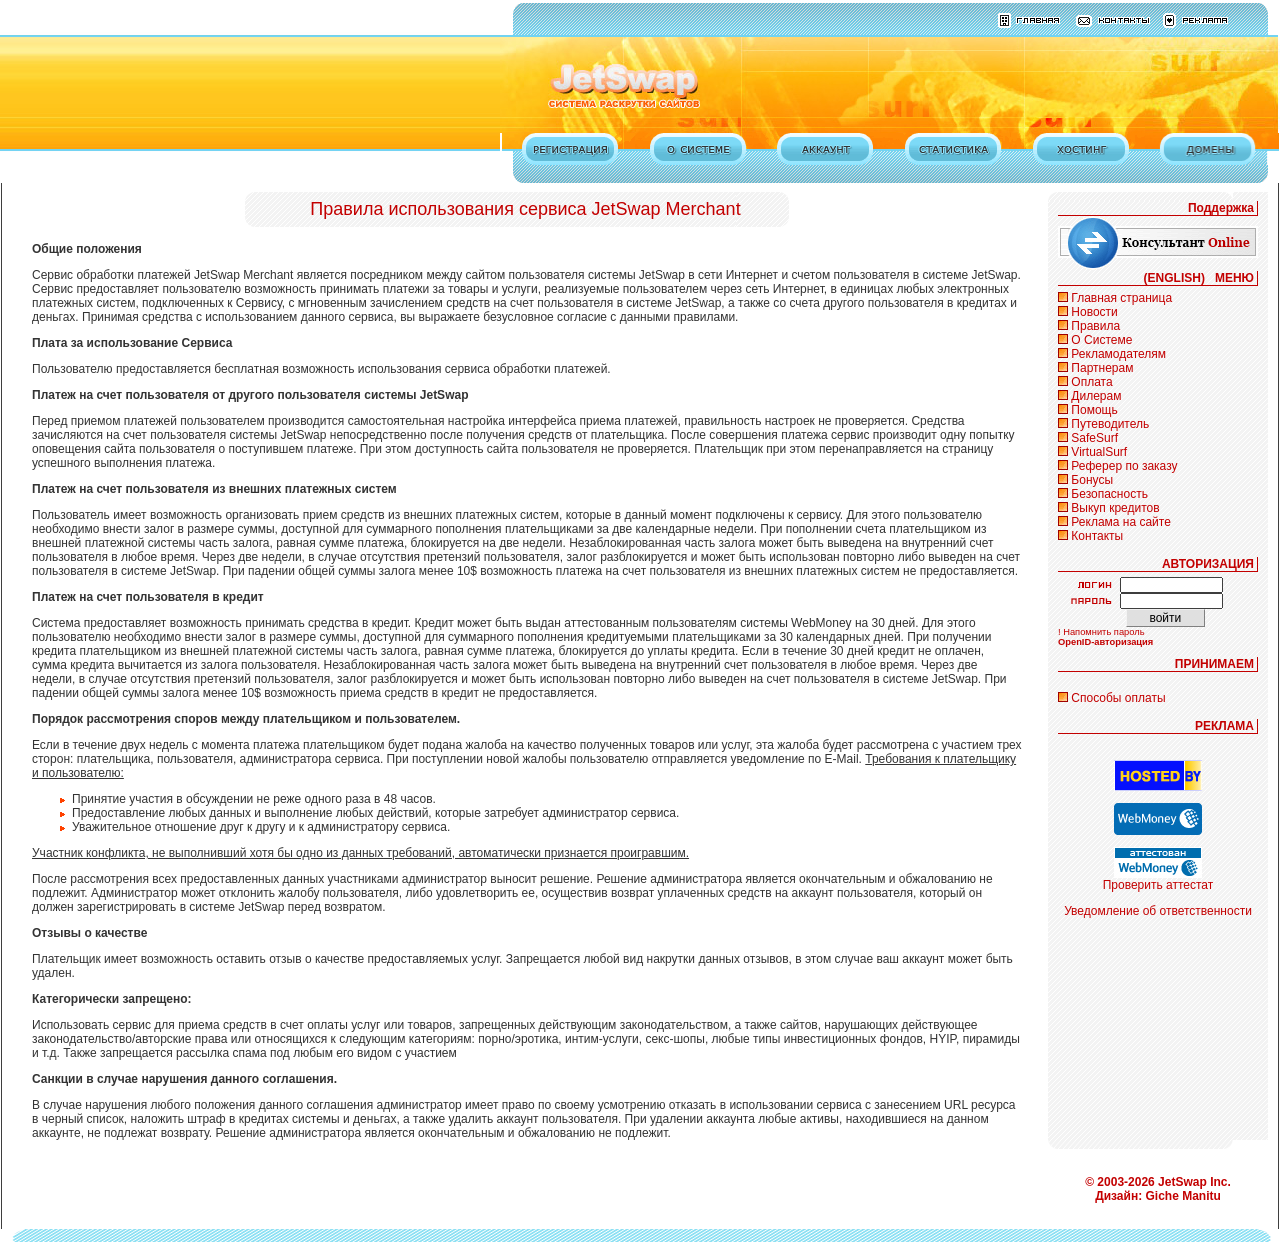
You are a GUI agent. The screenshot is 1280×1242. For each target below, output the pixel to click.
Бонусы (1092, 480)
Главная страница (1121, 298)
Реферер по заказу (1124, 466)
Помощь (1094, 410)
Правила (1095, 326)
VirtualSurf (1099, 452)
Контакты (1097, 536)
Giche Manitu (1183, 1196)
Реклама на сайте (1121, 522)
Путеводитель (1110, 424)
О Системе (1101, 340)
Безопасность (1109, 494)
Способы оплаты (1118, 698)
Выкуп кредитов (1115, 508)
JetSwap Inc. (1194, 1182)
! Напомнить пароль (1101, 632)
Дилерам (1096, 396)
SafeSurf (1094, 438)
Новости (1094, 312)
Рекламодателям (1118, 354)
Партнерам (1102, 368)
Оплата (1091, 382)
